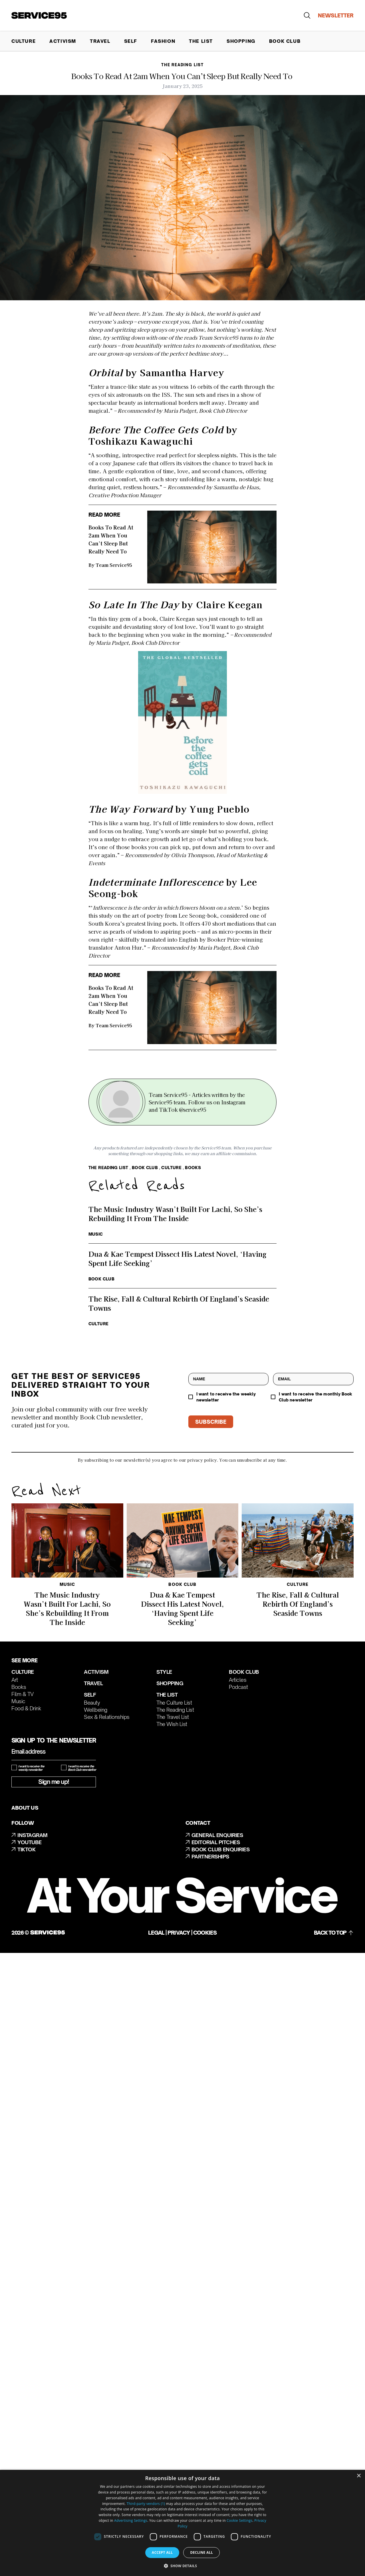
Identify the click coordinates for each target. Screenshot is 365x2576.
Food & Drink (26, 1708)
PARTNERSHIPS (207, 1856)
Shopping (241, 41)
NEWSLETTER (336, 15)
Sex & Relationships (107, 1717)
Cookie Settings (239, 2520)
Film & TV (22, 1694)
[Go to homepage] (39, 15)
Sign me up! (53, 1781)
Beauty (92, 1702)
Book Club (285, 41)
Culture (23, 41)
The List (201, 41)
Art (14, 1680)
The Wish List (171, 1724)
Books (18, 1687)
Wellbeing (95, 1710)
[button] (182, 2565)
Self (130, 41)
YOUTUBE (26, 1842)
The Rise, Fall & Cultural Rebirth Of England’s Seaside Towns (298, 1604)
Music (18, 1701)
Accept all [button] (162, 2552)
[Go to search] (310, 15)
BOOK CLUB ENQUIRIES (217, 1849)
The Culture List (174, 1702)
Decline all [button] (201, 2552)
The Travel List (172, 1717)
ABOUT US (24, 1807)
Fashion (163, 41)
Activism (62, 41)
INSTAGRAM (29, 1835)
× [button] (358, 2476)
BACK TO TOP (334, 1932)
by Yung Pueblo (169, 808)
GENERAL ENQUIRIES (214, 1835)
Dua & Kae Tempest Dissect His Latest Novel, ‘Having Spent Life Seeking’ (182, 1608)
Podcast (238, 1687)
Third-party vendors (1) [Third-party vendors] (146, 2503)
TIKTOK (23, 1849)
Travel (100, 41)
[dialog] (182, 2523)
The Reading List (175, 1710)
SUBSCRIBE (210, 1422)
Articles (237, 1680)
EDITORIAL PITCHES (212, 1842)
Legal (156, 1932)
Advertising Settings (130, 2520)
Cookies (205, 1932)
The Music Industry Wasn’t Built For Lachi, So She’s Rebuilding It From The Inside (67, 1608)
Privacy (179, 1932)
